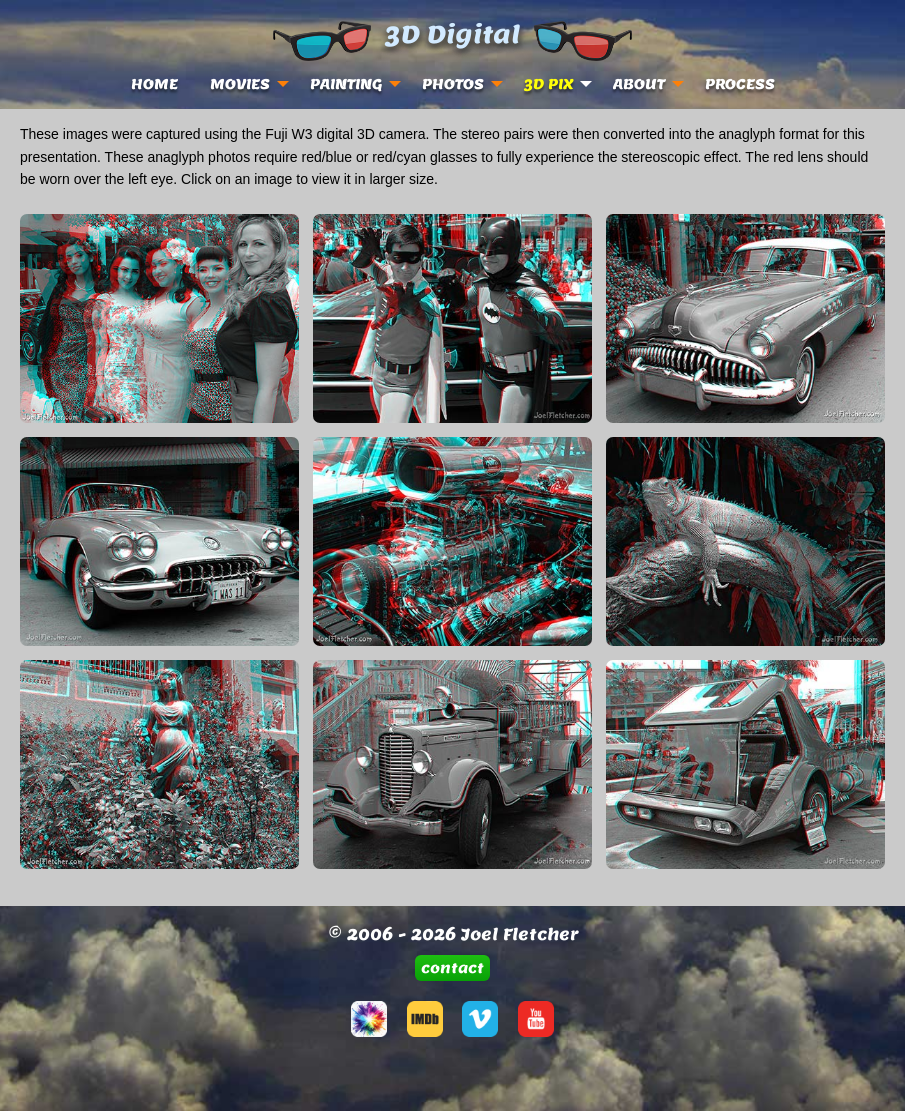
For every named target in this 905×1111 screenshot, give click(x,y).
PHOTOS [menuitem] (453, 84)
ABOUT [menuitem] (639, 84)
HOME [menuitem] (154, 84)
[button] (453, 967)
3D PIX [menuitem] (548, 84)
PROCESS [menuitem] (740, 84)
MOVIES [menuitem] (240, 84)
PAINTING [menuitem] (346, 84)
